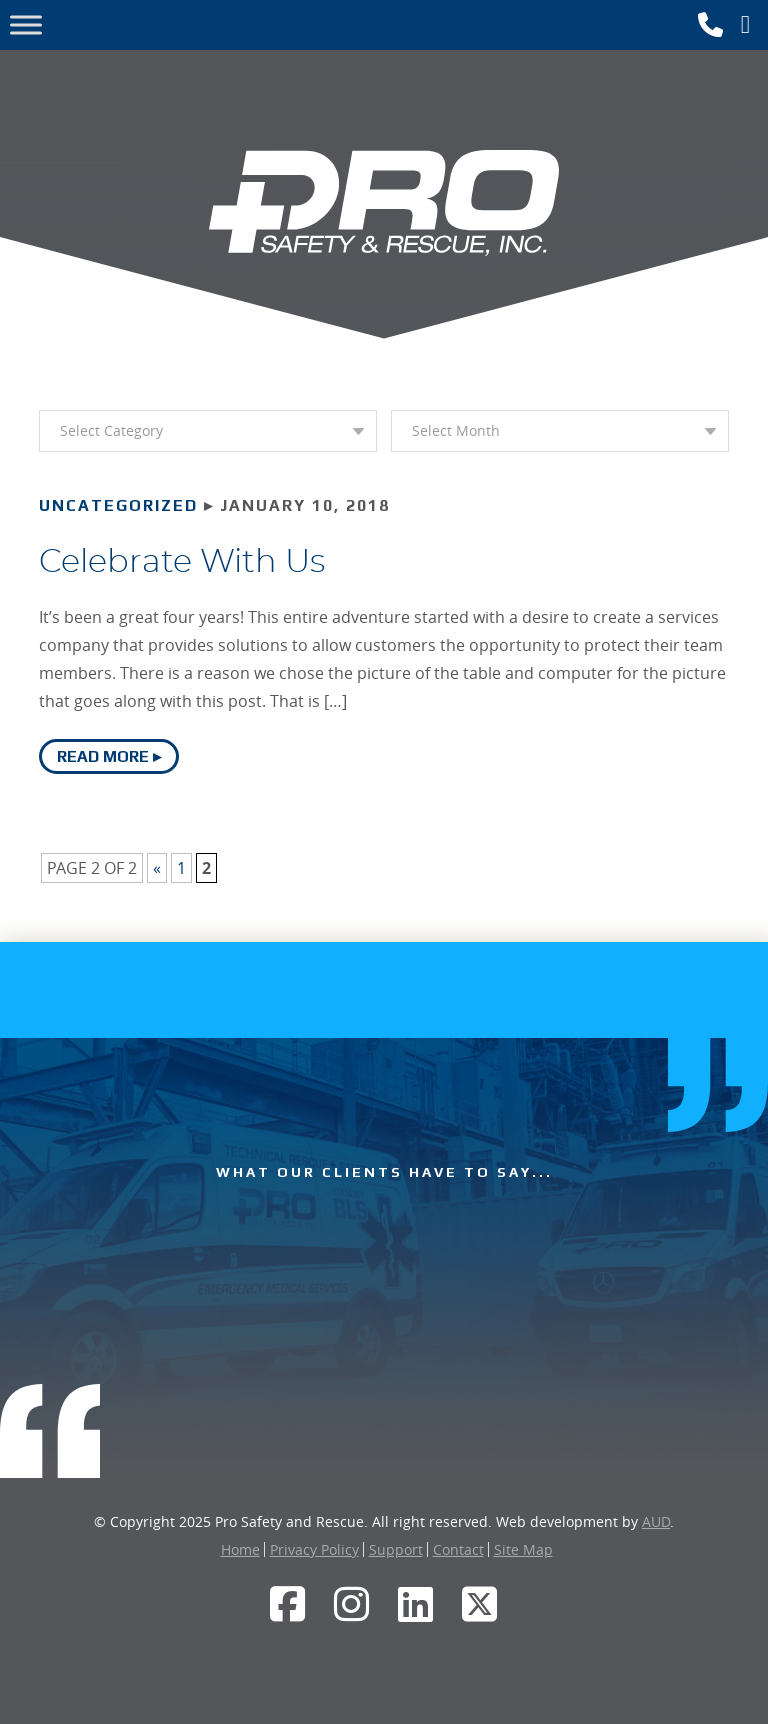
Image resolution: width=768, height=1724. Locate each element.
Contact (458, 1549)
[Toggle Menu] (26, 24)
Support (396, 1549)
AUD (656, 1521)
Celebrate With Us (182, 562)
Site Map (523, 1549)
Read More (103, 756)
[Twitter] (480, 1604)
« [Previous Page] (157, 868)
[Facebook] (288, 1604)
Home (240, 1549)
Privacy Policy (314, 1549)
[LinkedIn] (416, 1604)
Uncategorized (118, 505)
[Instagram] (352, 1604)
